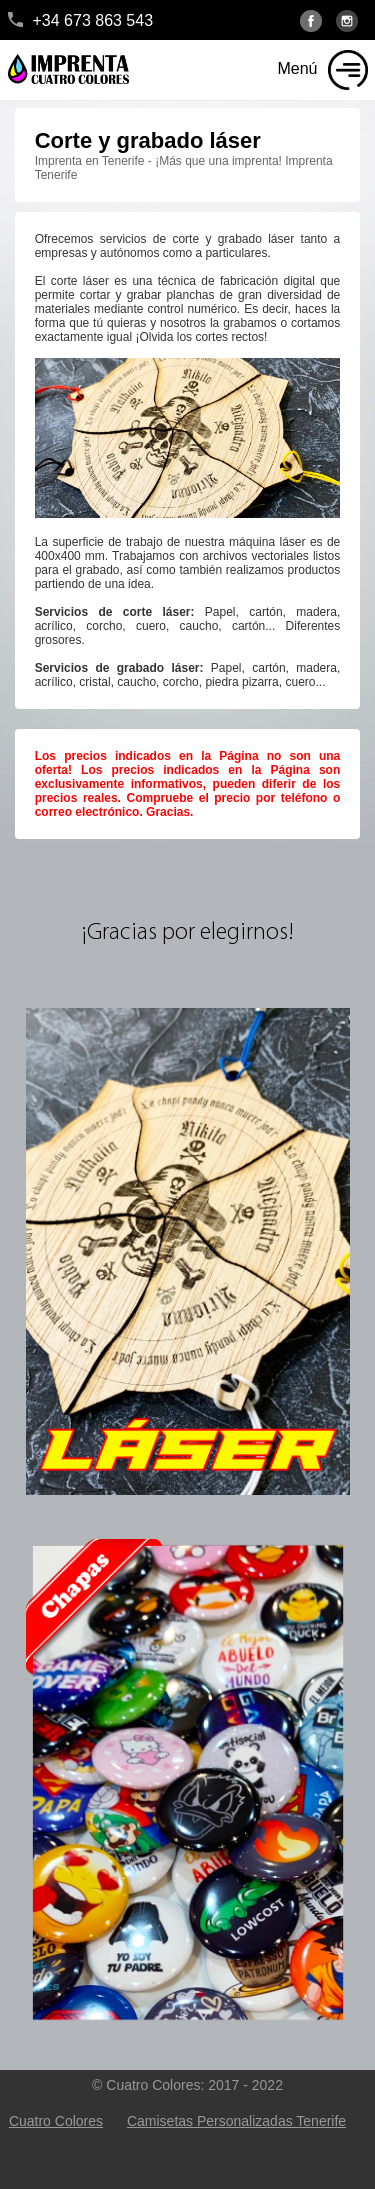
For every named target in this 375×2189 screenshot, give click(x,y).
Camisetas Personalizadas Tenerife (236, 2121)
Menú (297, 68)
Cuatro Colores (56, 2121)
